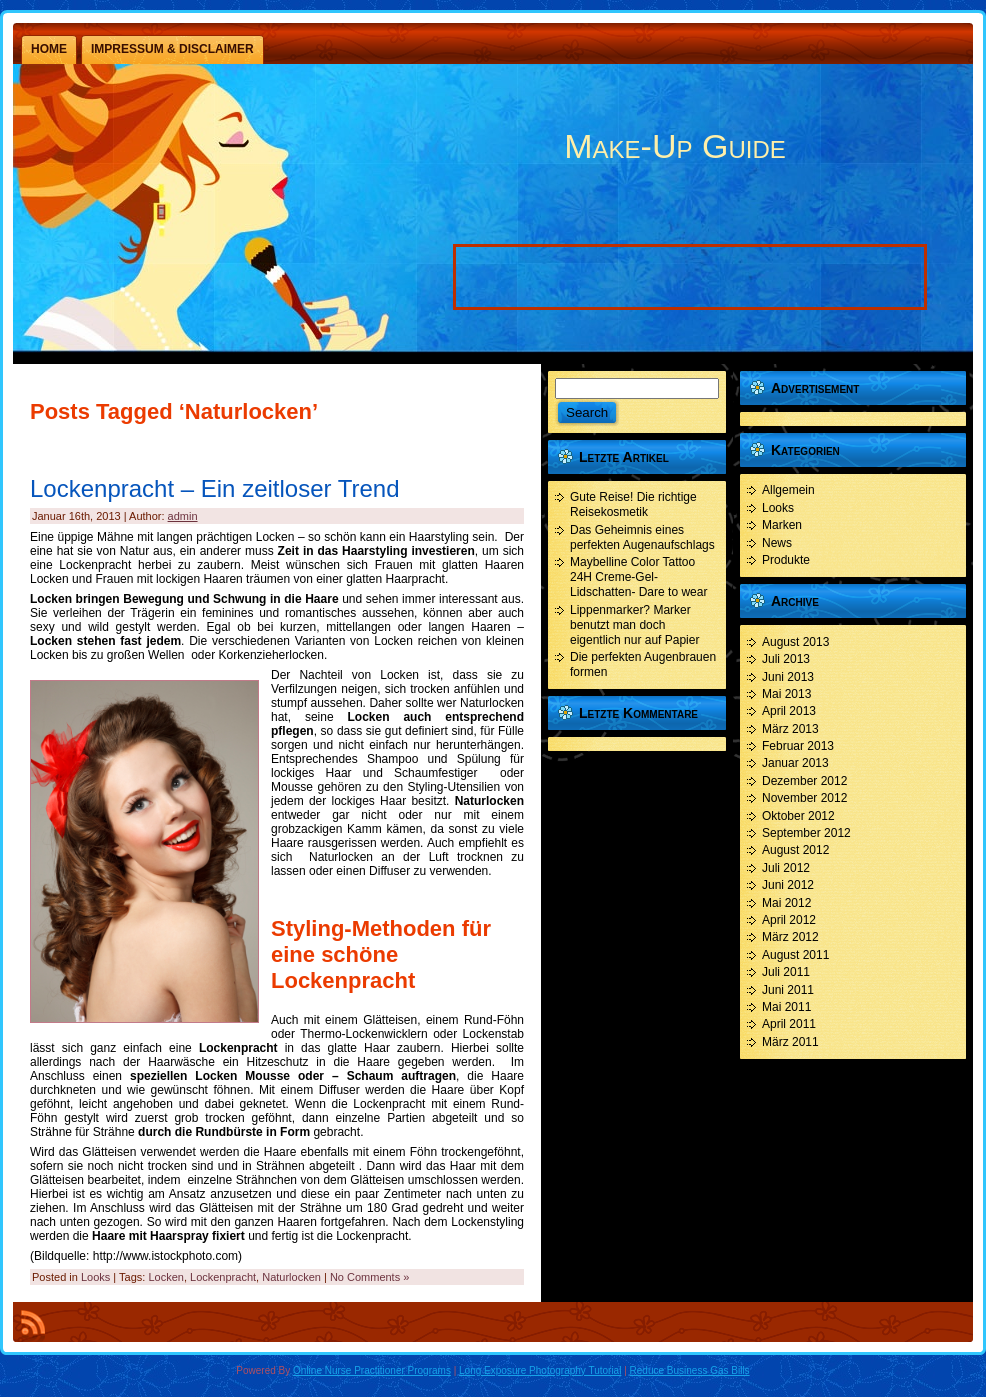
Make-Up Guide (674, 146)
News (777, 543)
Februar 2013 (798, 746)
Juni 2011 (788, 990)
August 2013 (795, 642)
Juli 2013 (786, 659)
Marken (782, 525)
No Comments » (369, 1277)
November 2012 (804, 798)
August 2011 (795, 955)
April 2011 (789, 1024)
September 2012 (806, 833)
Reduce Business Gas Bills (690, 1370)
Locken (165, 1277)
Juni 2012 (788, 885)
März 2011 (790, 1042)
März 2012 (790, 937)
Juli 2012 (786, 868)
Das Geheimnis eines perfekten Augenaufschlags (642, 537)
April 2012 (789, 920)
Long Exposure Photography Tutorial (540, 1370)
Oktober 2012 (798, 816)
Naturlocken (291, 1277)
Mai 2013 (786, 694)
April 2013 (789, 711)
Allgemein (788, 490)
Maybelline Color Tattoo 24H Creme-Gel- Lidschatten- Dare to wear (638, 577)
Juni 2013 (788, 677)
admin (183, 516)
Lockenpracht (223, 1277)
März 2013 (790, 729)
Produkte (786, 560)
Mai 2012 (786, 903)
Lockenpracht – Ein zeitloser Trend (215, 488)
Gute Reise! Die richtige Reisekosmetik (633, 504)
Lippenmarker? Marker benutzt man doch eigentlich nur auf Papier (634, 625)
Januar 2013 (795, 763)
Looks (95, 1277)
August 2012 (795, 850)
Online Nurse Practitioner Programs (372, 1370)
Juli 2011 (786, 972)
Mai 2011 (786, 1007)
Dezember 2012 (804, 781)
